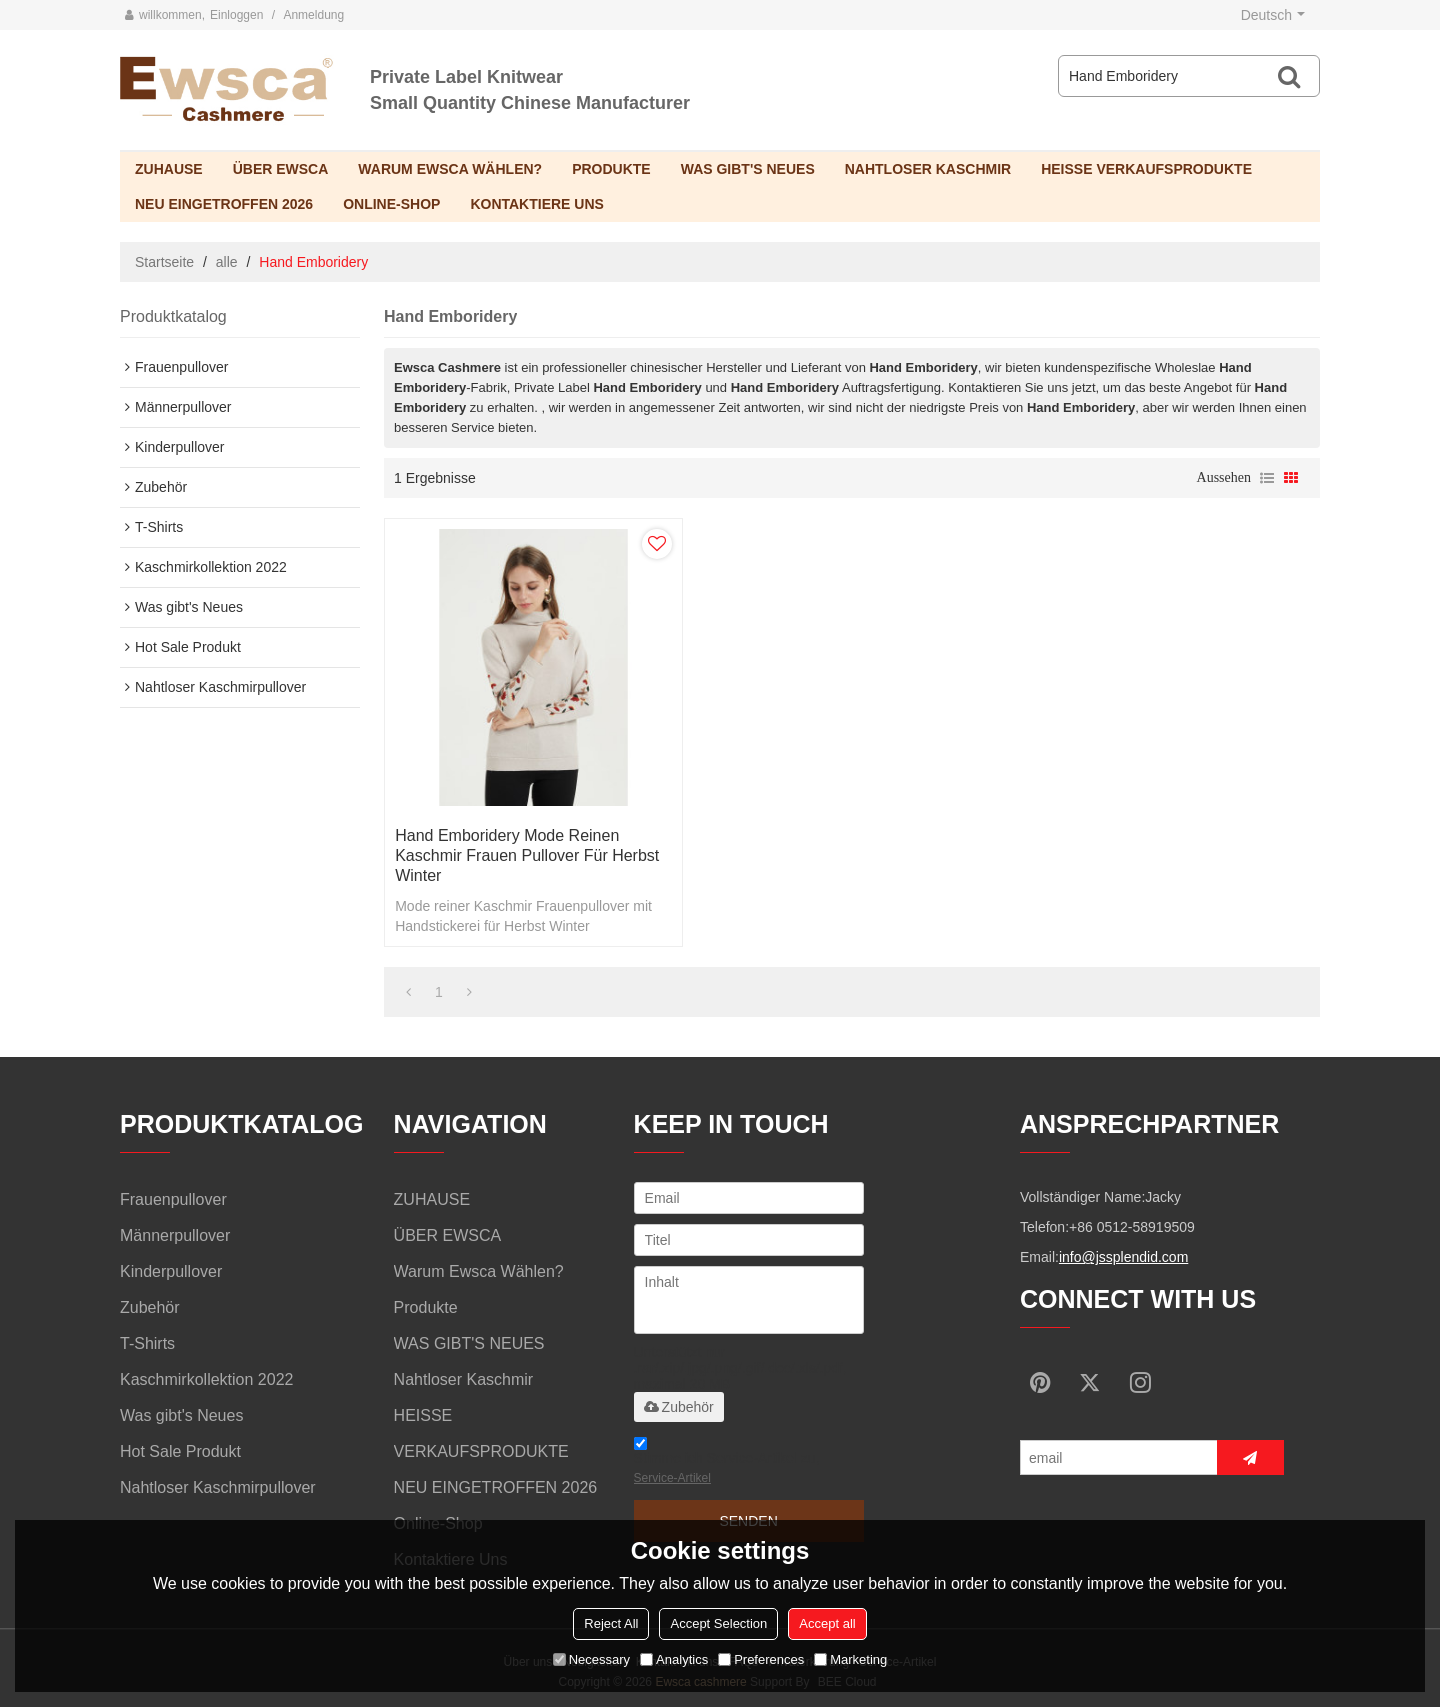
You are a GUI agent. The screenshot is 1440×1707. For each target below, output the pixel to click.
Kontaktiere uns (537, 204)
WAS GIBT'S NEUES (748, 169)
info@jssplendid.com (1123, 1257)
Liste (1267, 478)
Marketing (850, 1659)
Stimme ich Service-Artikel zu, (727, 1463)
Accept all (827, 1623)
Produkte (611, 169)
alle (227, 262)
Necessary (591, 1659)
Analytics (674, 1659)
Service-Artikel (672, 1478)
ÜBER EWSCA (281, 169)
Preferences (761, 1659)
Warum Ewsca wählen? (450, 169)
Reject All (611, 1623)
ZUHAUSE (169, 169)
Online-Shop (391, 204)
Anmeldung (313, 15)
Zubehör (679, 1407)
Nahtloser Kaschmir (928, 169)
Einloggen (236, 15)
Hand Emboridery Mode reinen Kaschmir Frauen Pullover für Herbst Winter (527, 855)
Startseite (164, 262)
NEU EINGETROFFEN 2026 (224, 204)
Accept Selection (718, 1623)
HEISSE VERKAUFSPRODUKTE (1146, 169)
